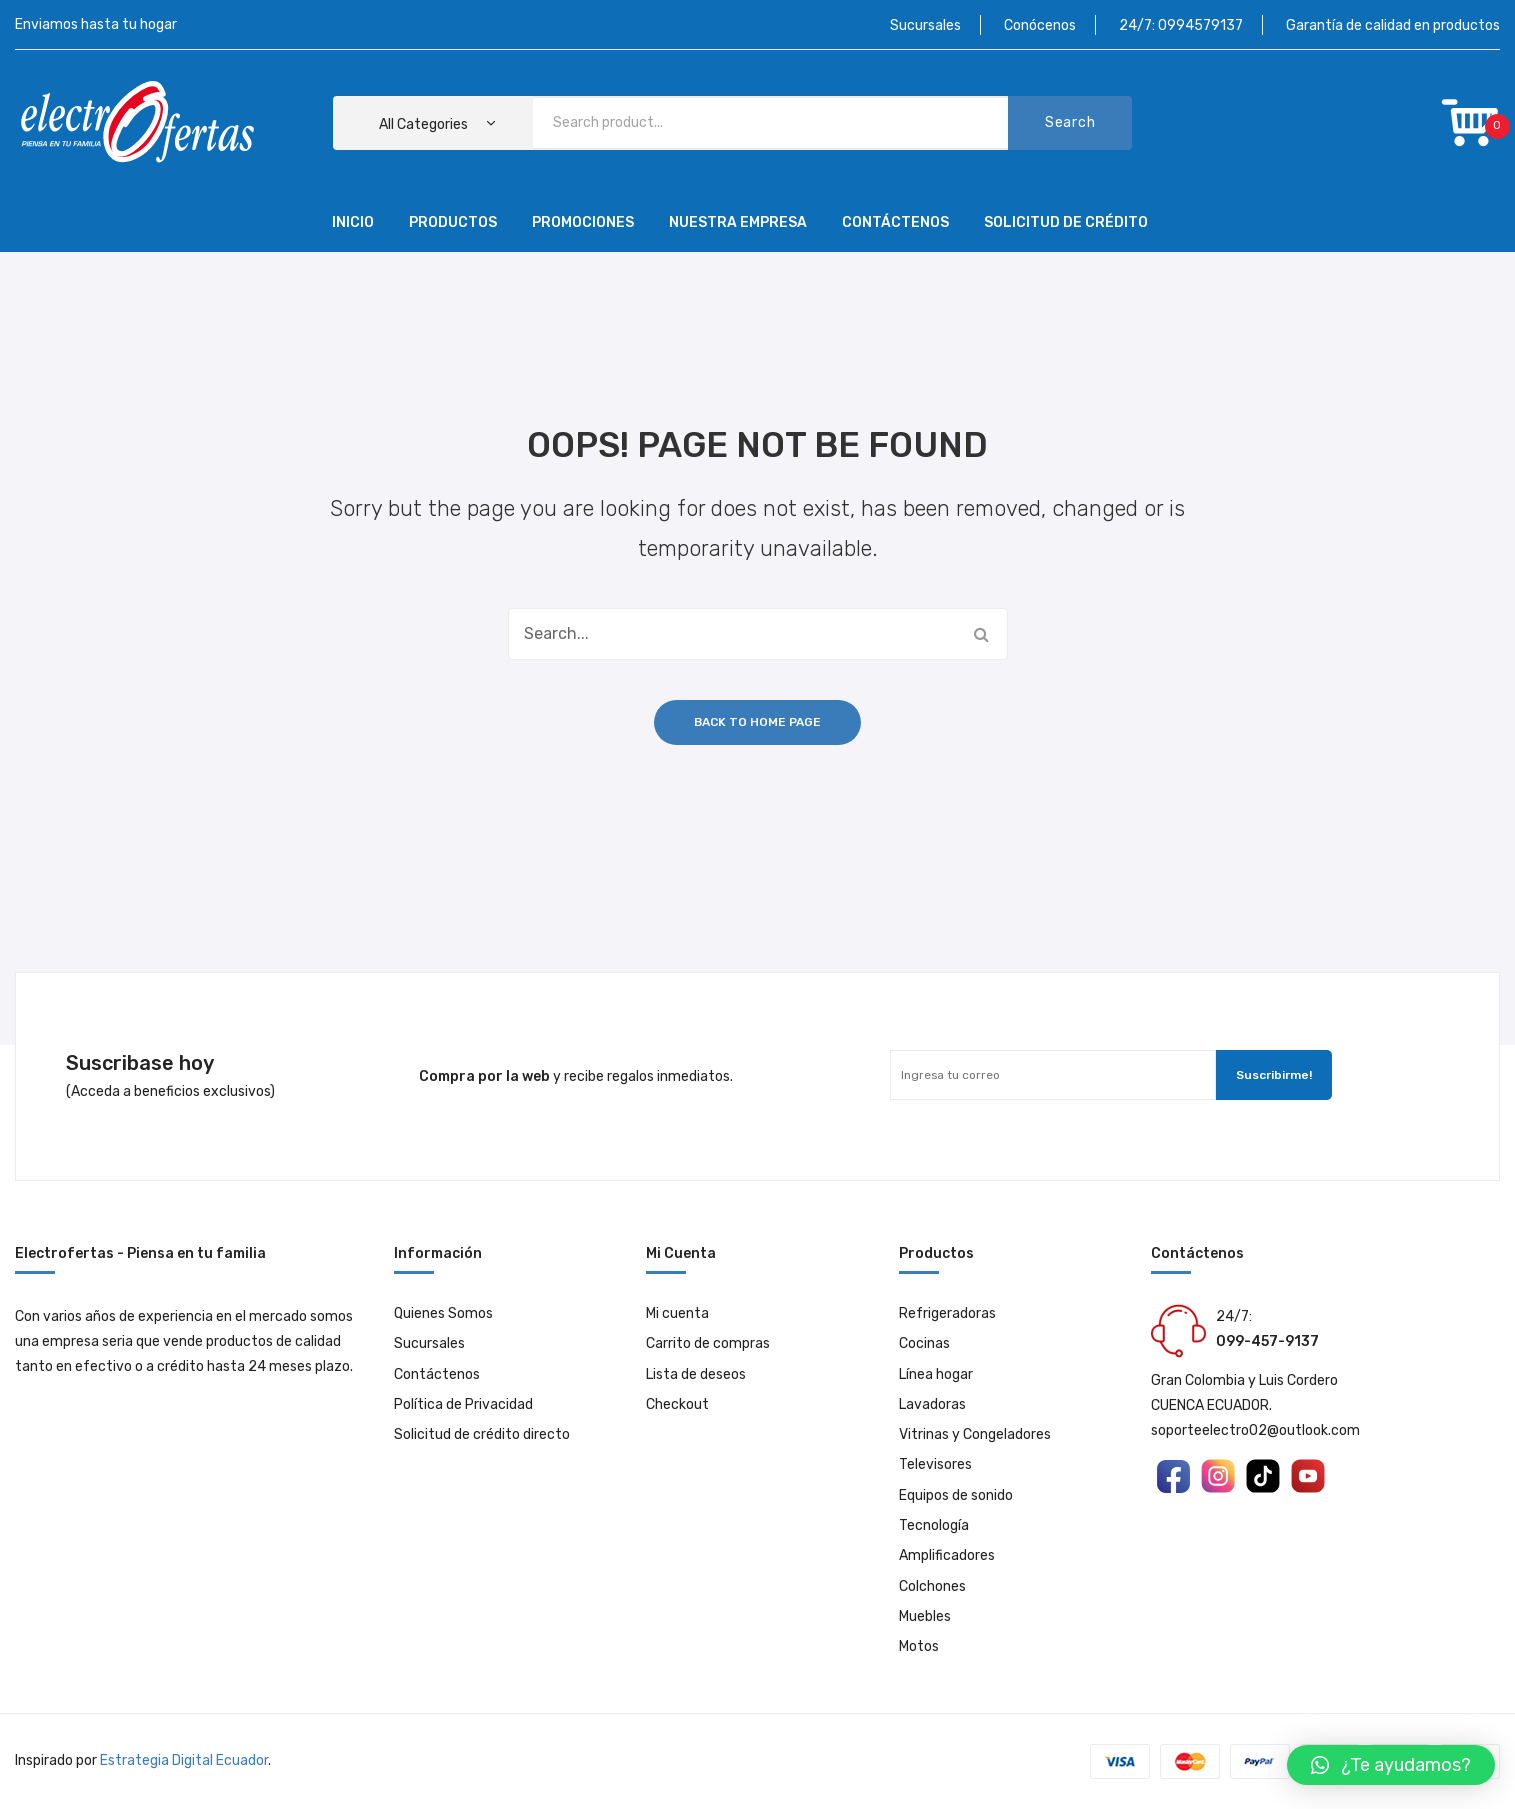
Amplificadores (947, 1555)
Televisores (935, 1464)
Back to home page (757, 722)
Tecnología (934, 1525)
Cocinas (924, 1343)
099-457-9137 (1267, 1341)
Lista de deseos (696, 1374)
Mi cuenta (677, 1313)
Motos (919, 1646)
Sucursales (925, 25)
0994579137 (1200, 25)
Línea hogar (936, 1374)
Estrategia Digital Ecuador (184, 1760)
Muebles (925, 1616)
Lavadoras (932, 1404)
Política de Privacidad (463, 1404)
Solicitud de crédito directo (482, 1434)
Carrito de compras (708, 1343)
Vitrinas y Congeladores (975, 1434)
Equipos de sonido (956, 1495)
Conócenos (1040, 25)
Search (1070, 122)
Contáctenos (437, 1374)
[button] (1391, 1765)
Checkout (677, 1404)
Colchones (932, 1586)
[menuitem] (353, 224)
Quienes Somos (443, 1313)
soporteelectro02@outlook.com (1255, 1430)
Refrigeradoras (947, 1313)
